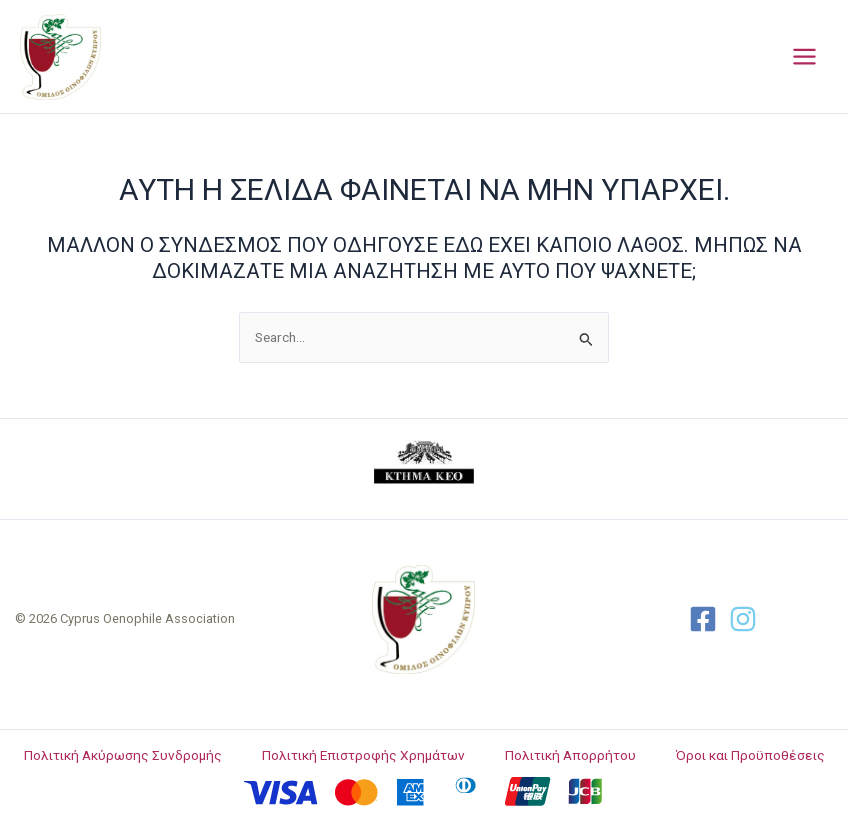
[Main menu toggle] (805, 57)
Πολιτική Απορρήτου (570, 755)
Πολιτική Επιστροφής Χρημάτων (363, 755)
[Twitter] (743, 619)
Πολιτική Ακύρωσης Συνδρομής (123, 755)
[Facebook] (703, 619)
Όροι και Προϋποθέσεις (750, 755)
